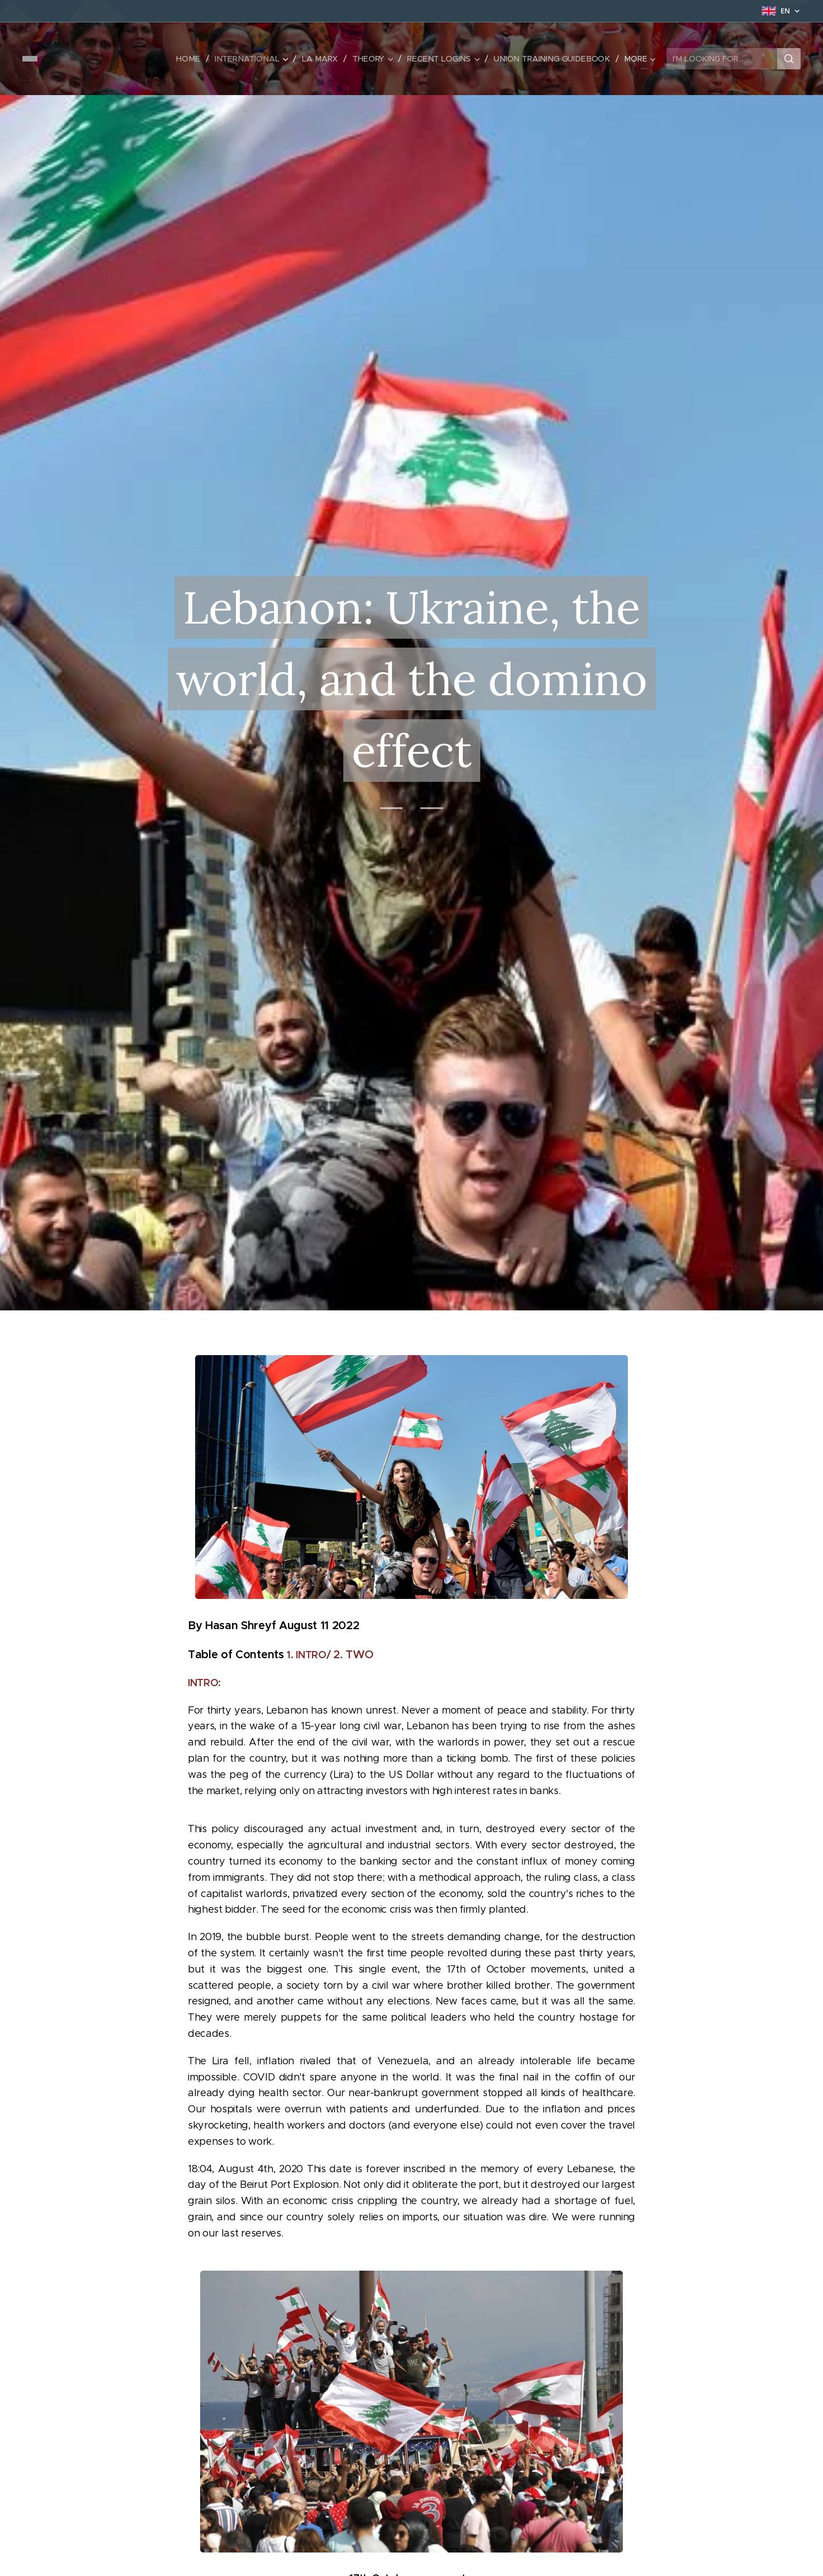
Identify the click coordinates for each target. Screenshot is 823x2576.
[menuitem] (197, 59)
